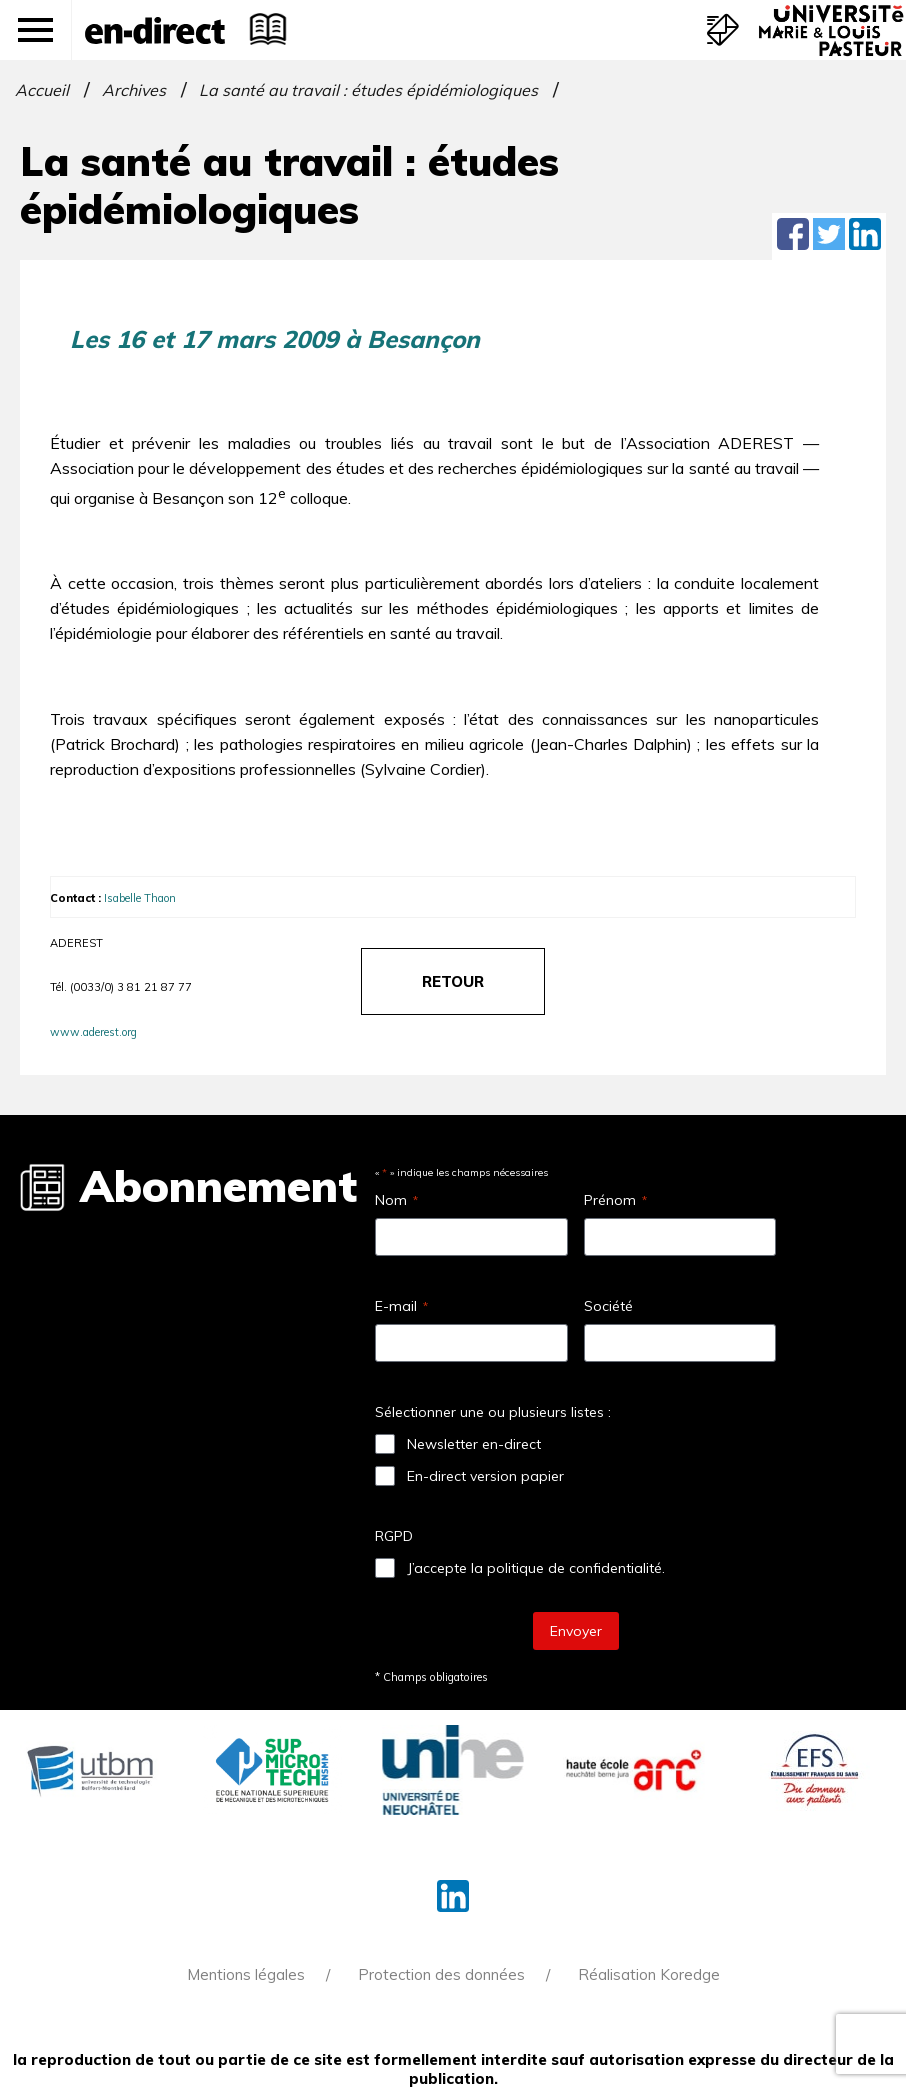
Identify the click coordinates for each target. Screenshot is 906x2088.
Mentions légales (246, 1974)
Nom (396, 1200)
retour (453, 981)
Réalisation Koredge (649, 1974)
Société (608, 1306)
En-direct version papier (485, 1476)
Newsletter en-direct (474, 1444)
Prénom (615, 1200)
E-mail (401, 1306)
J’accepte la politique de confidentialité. (536, 1568)
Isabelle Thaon (140, 898)
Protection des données (441, 1974)
